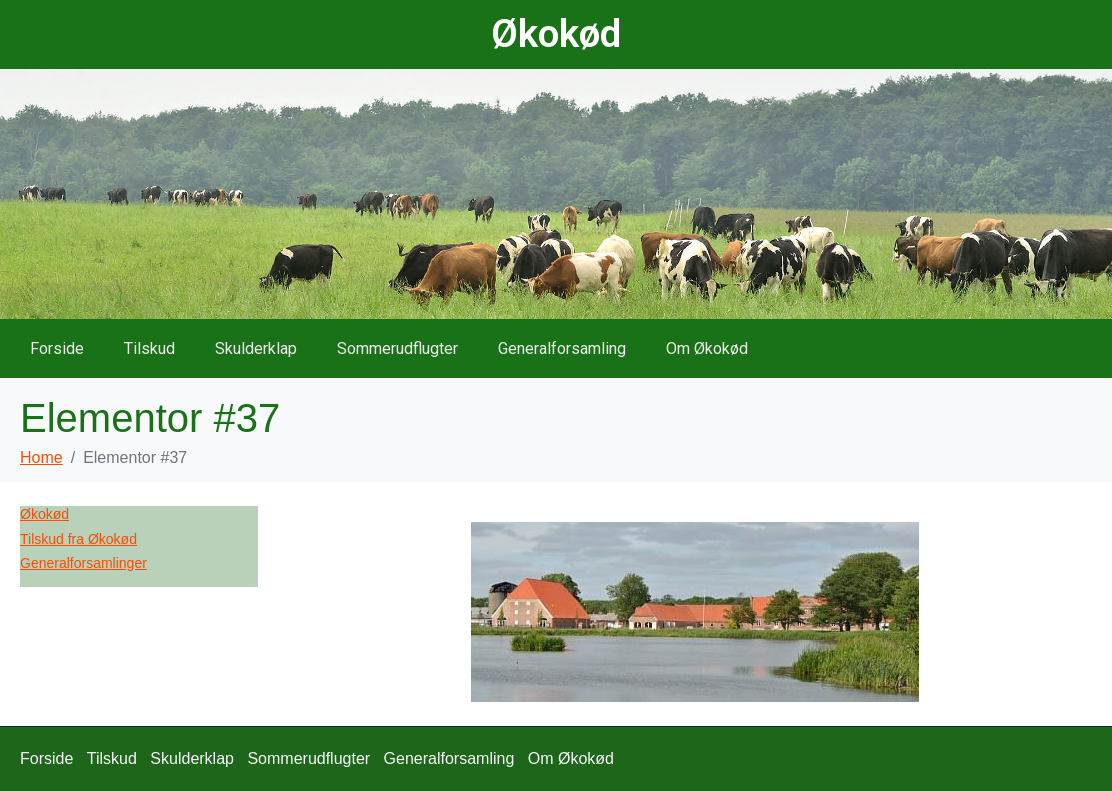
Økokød (556, 34)
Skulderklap (256, 348)
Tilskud (149, 348)
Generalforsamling (562, 348)
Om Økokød (707, 348)
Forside (57, 348)
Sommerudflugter (397, 348)
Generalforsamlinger (83, 563)
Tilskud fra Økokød (78, 539)
